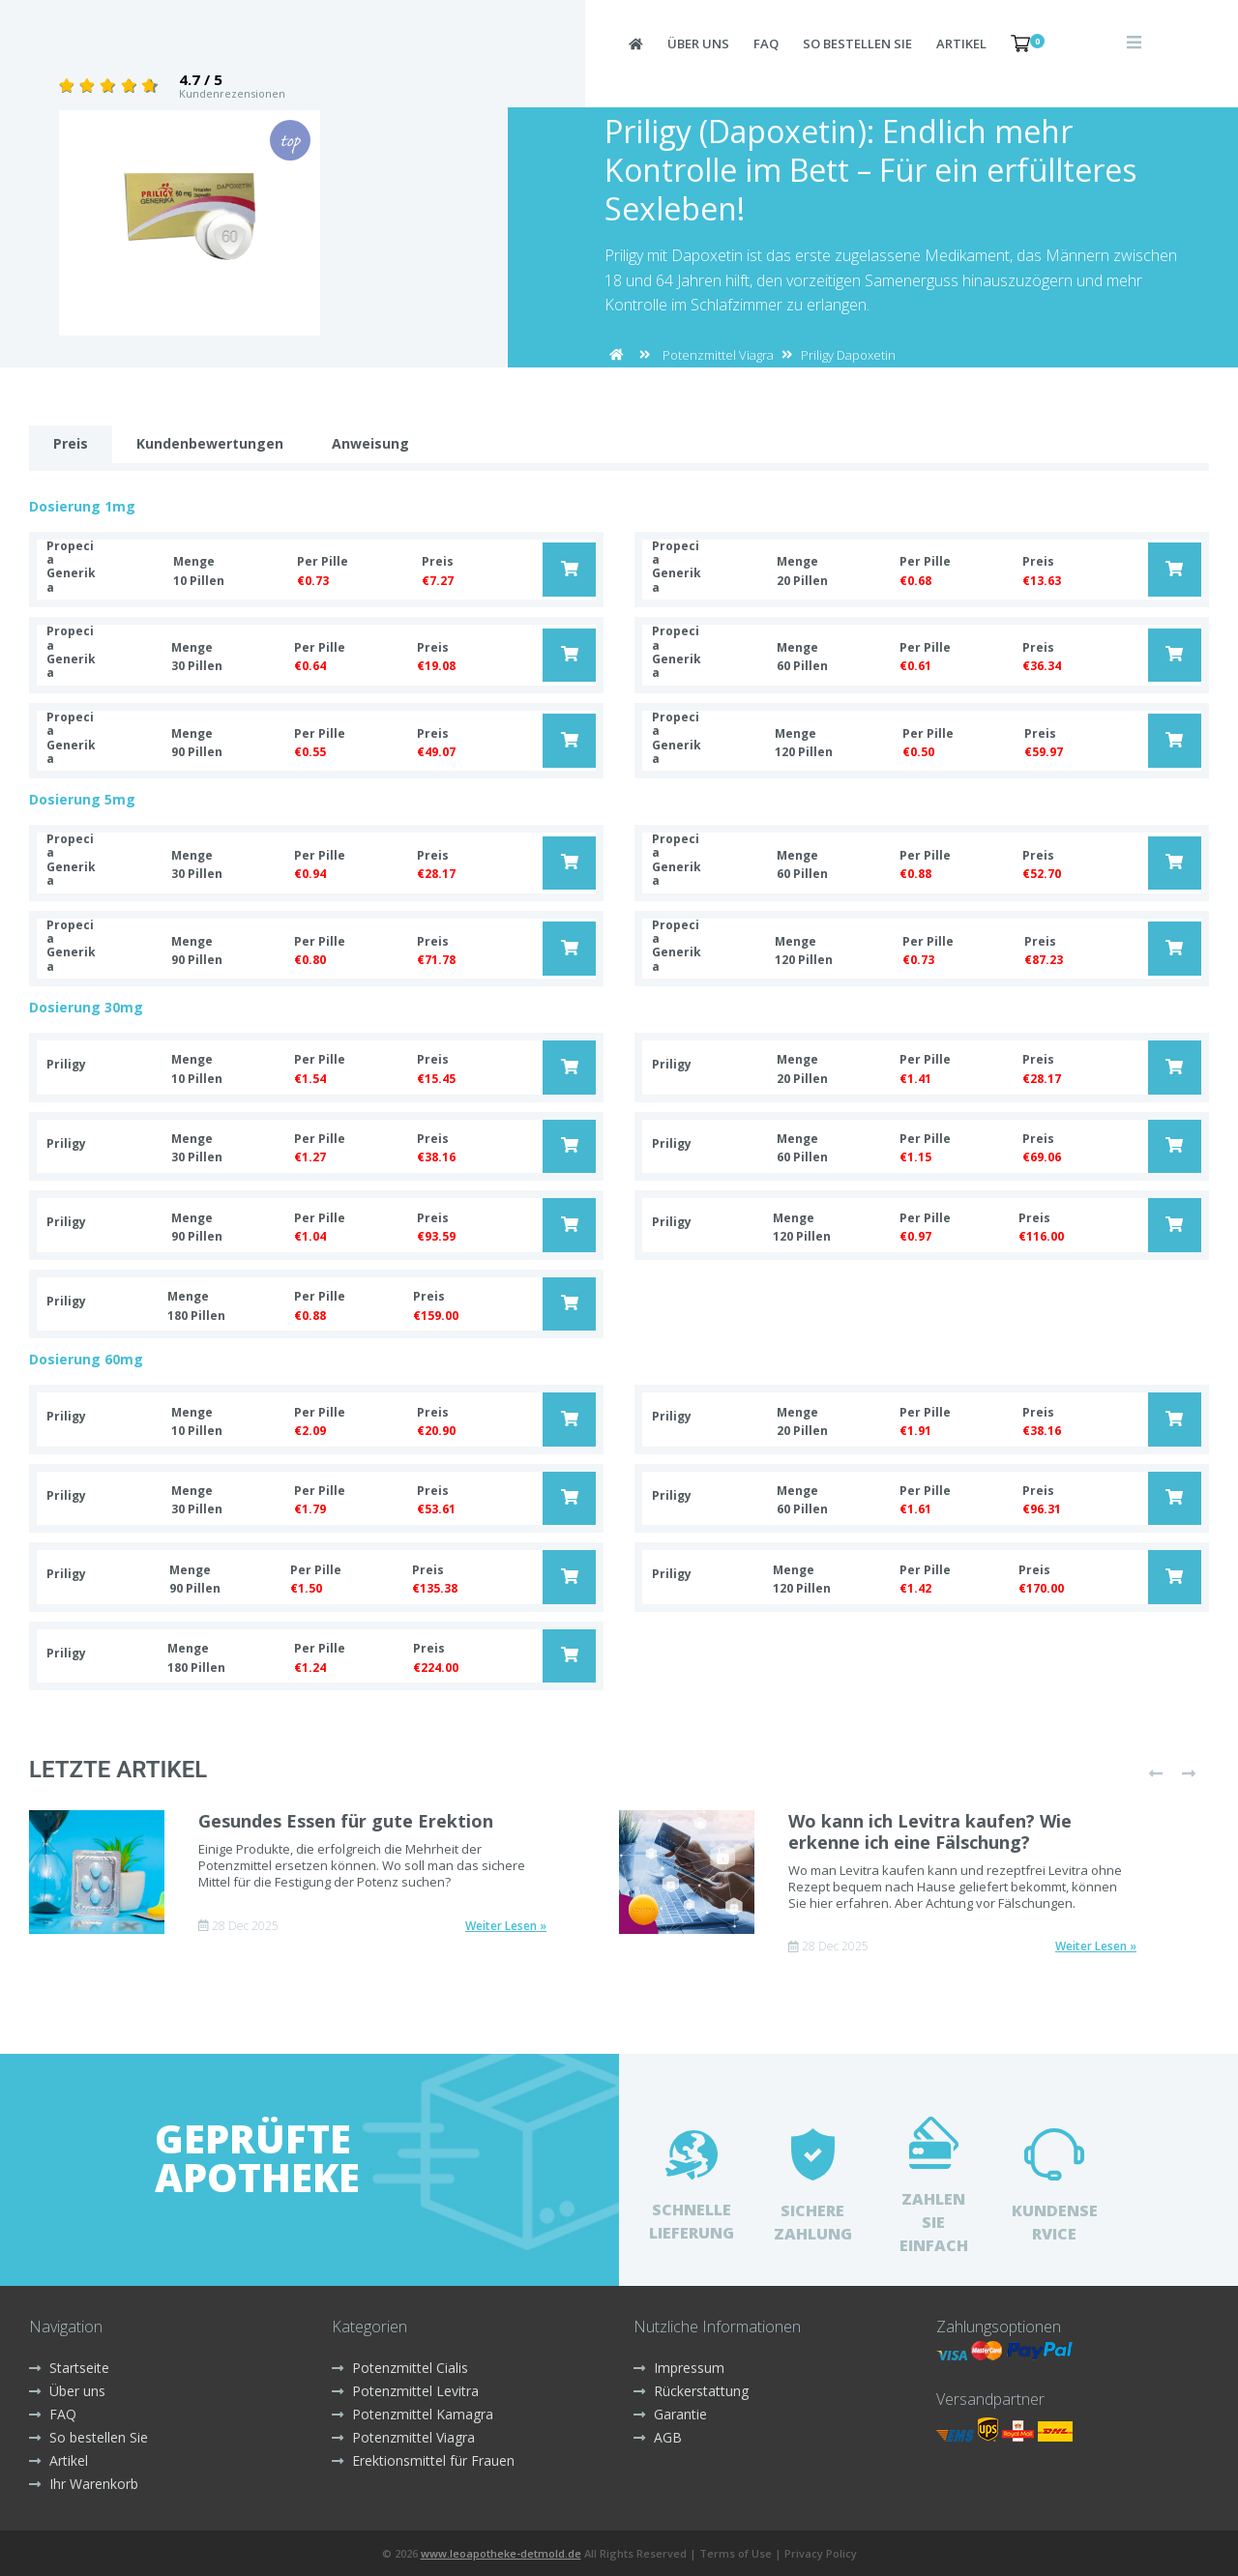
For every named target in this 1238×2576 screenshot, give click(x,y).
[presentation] (1155, 1774)
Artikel (961, 43)
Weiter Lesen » (505, 1926)
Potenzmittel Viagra (718, 355)
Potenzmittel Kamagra (412, 2414)
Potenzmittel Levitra (405, 2391)
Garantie (670, 2414)
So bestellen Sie (857, 43)
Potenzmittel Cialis (400, 2367)
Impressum (679, 2367)
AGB (658, 2437)
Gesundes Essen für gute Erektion (345, 1820)
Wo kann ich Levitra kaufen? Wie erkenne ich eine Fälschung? (930, 1831)
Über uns (698, 43)
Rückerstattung (691, 2391)
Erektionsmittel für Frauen (423, 2460)
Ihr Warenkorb (83, 2483)
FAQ (766, 43)
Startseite (69, 2367)
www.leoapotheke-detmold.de (501, 2553)
